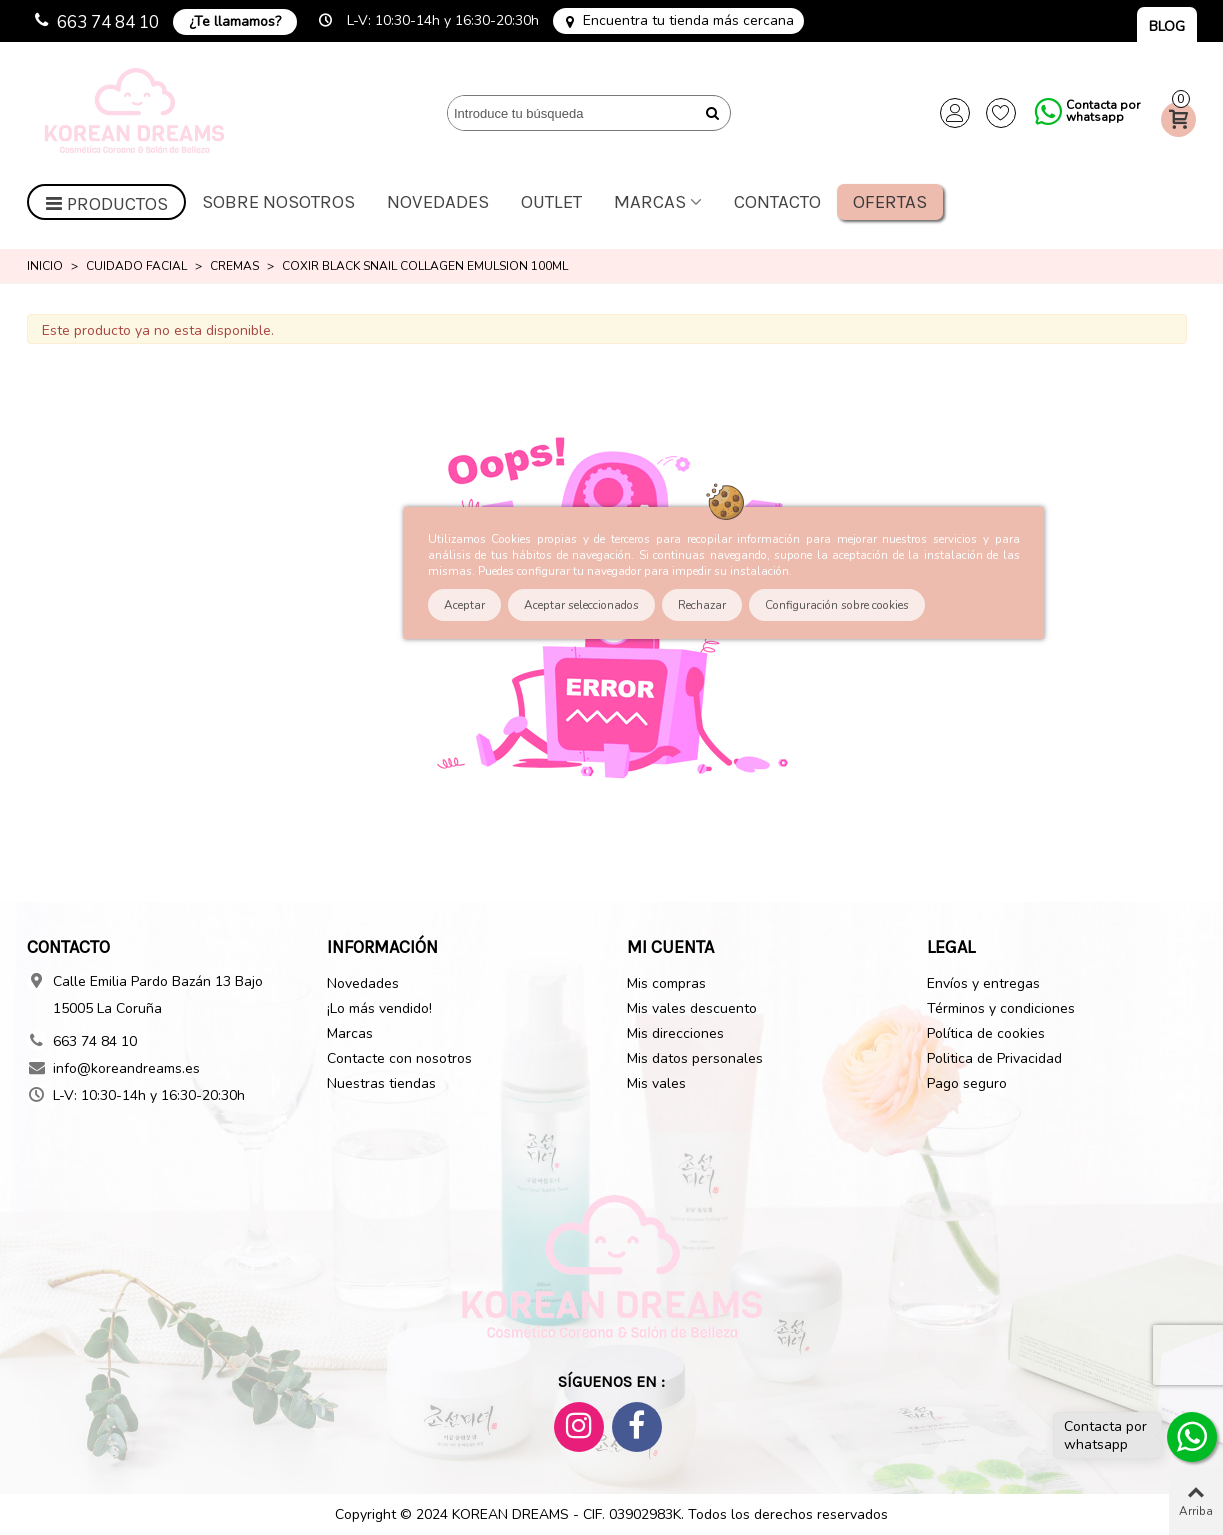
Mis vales (656, 1083)
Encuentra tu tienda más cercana (688, 21)
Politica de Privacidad (994, 1058)
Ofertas (890, 202)
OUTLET (551, 202)
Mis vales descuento (692, 1008)
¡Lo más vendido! (379, 1008)
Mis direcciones (675, 1033)
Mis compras (666, 983)
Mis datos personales (695, 1058)
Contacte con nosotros (399, 1058)
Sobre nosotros (278, 202)
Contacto (777, 202)
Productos (107, 204)
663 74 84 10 (108, 22)
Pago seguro (967, 1083)
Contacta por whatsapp (1103, 111)
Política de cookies (986, 1033)
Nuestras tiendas (381, 1083)
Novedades (438, 202)
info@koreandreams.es (126, 1068)
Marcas (650, 202)
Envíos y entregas (983, 983)
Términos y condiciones (1001, 1008)
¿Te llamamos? (235, 21)
